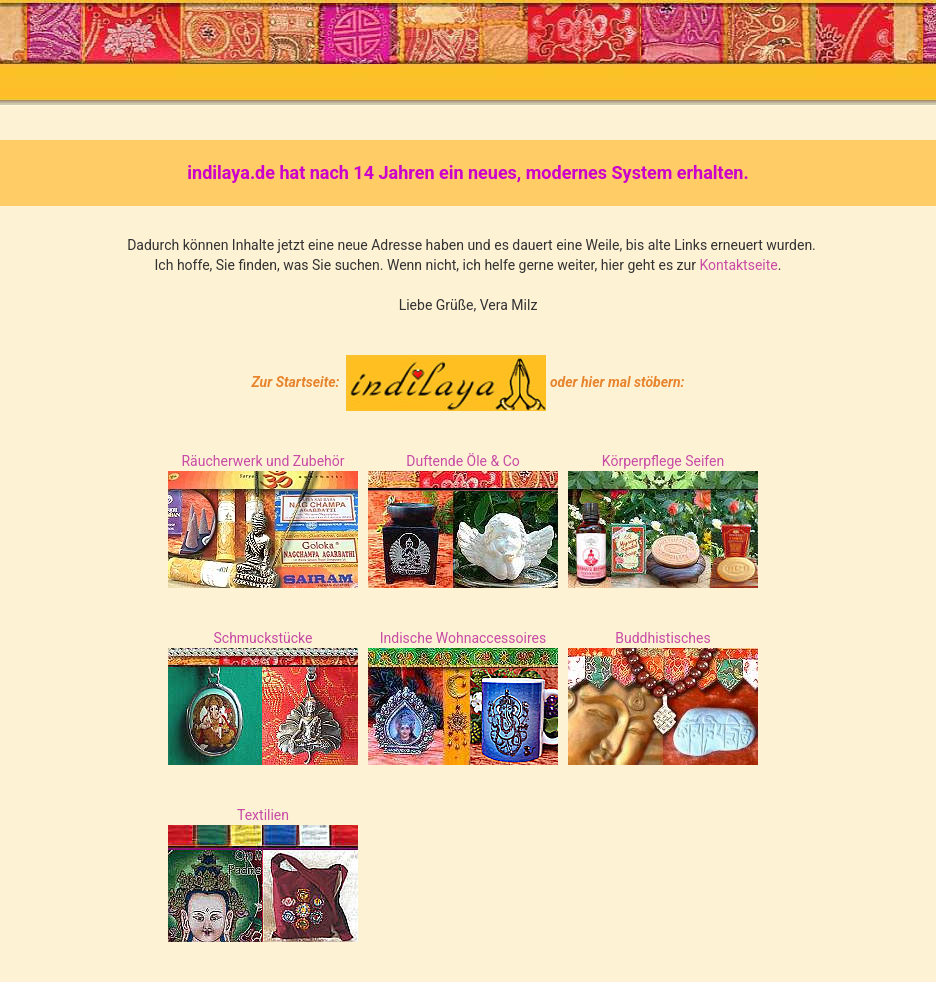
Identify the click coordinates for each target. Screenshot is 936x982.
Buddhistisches (662, 638)
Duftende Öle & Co (463, 461)
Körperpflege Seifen (663, 461)
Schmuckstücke (262, 638)
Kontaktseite (738, 265)
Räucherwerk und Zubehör (262, 461)
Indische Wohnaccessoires (463, 638)
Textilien (263, 815)
